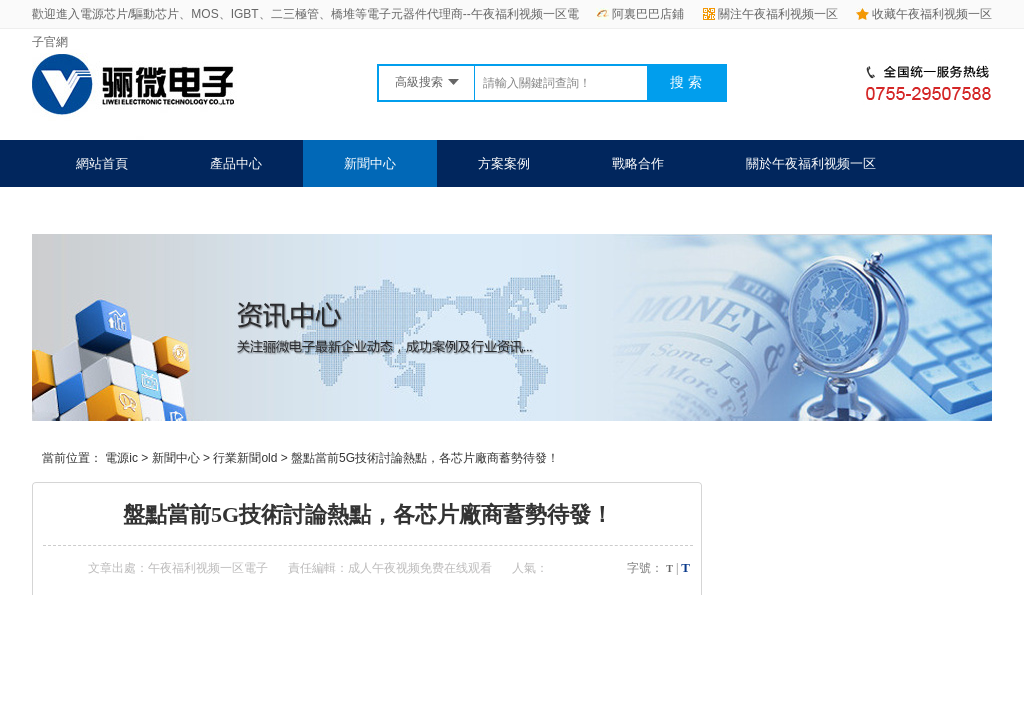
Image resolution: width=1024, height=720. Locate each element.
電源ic (121, 458)
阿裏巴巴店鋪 (640, 14)
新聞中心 (370, 163)
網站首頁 (102, 163)
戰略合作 (638, 163)
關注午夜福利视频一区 (770, 14)
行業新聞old (245, 458)
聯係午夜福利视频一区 (141, 210)
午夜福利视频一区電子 (208, 568)
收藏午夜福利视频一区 (924, 14)
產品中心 (236, 163)
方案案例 (504, 163)
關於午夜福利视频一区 (811, 163)
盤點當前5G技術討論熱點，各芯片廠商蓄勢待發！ (425, 458)
